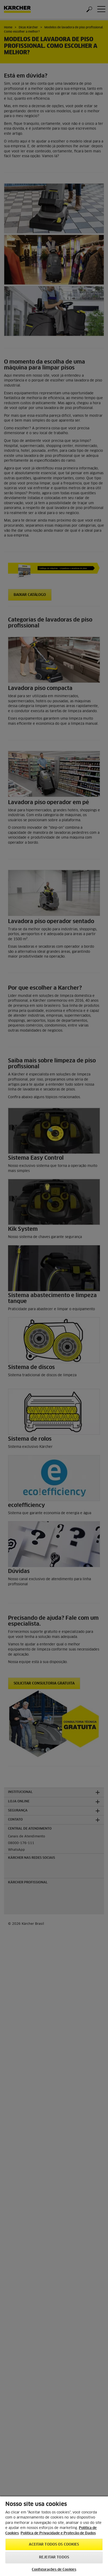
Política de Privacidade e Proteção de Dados (58, 2533)
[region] (54, 2536)
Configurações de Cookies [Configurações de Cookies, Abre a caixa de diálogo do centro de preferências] (54, 2569)
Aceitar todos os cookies (54, 2544)
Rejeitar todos (54, 2557)
